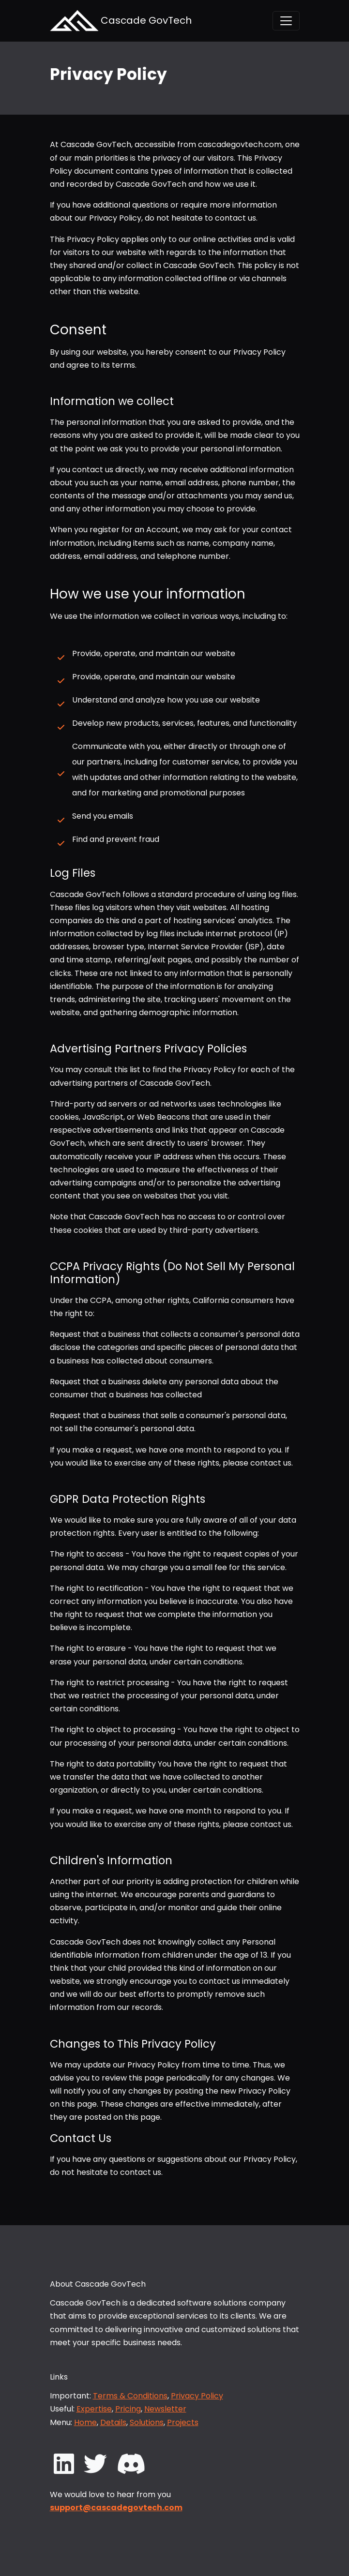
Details (113, 2422)
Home (85, 2422)
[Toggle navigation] (286, 20)
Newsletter (165, 2408)
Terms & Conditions (130, 2395)
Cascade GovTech (121, 21)
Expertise (94, 2408)
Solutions (147, 2422)
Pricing (128, 2408)
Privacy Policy (197, 2395)
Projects (182, 2422)
